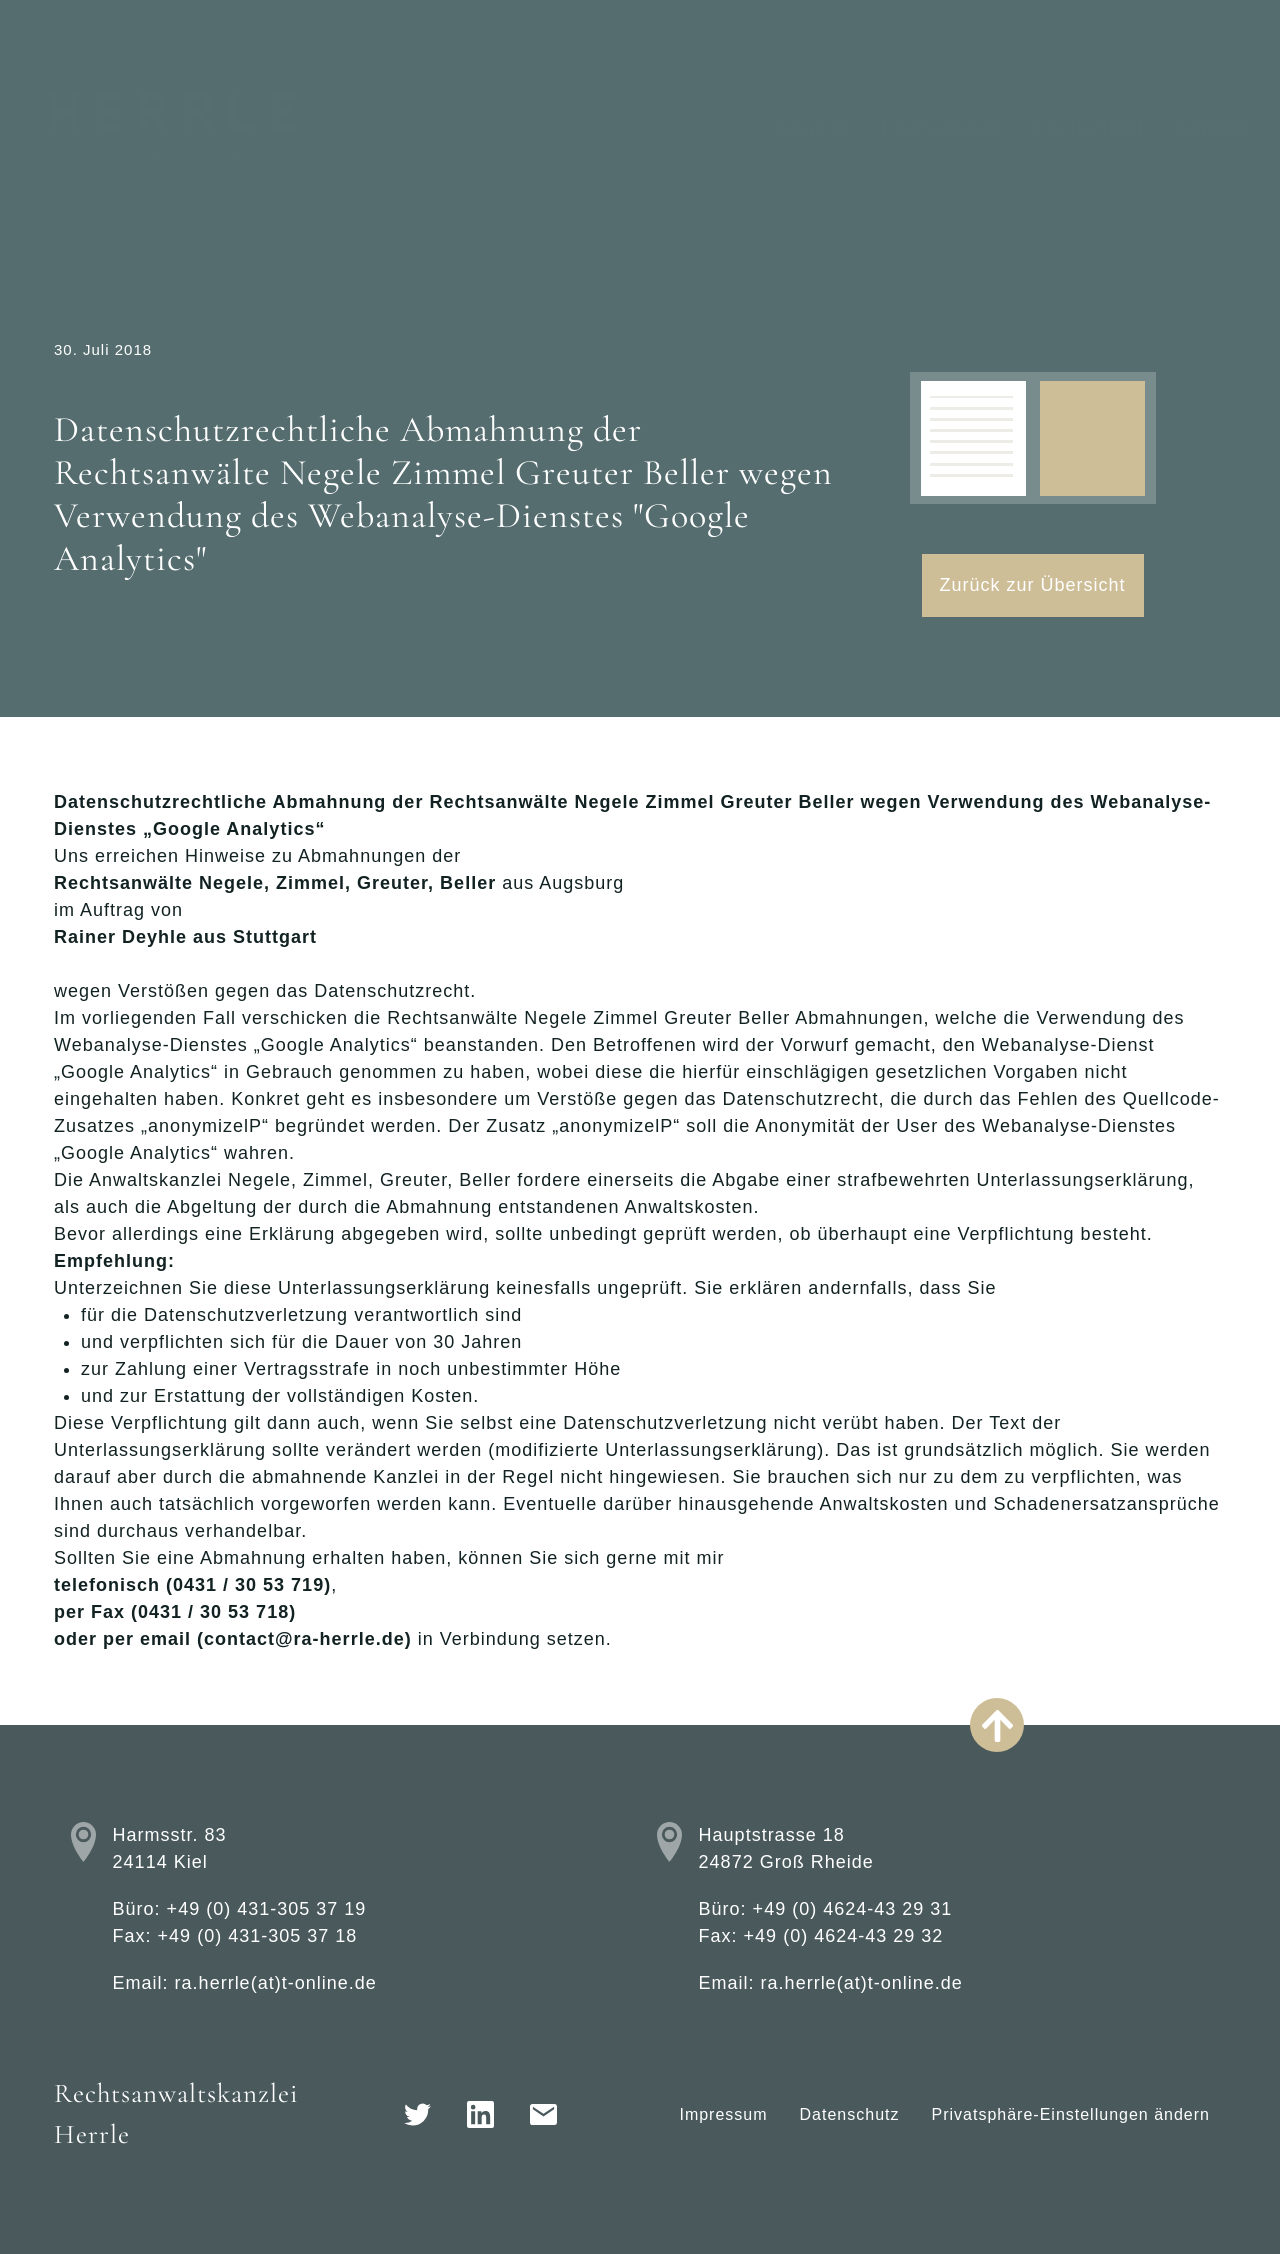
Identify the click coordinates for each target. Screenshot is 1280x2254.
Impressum (723, 2114)
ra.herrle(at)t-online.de (276, 1983)
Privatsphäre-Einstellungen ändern (1071, 2114)
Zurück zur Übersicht (1033, 585)
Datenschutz (850, 2114)
